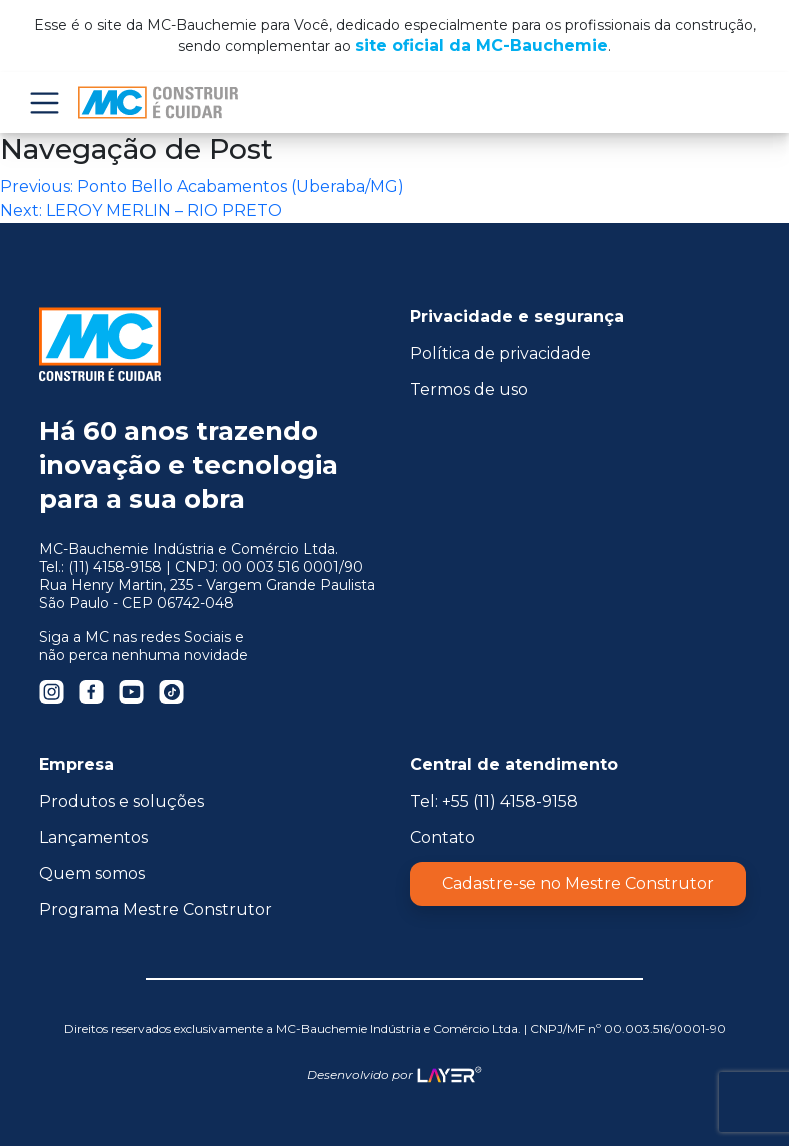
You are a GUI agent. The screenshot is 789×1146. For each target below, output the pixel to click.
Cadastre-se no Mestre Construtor (578, 883)
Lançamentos (93, 837)
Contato (442, 837)
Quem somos (92, 873)
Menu (44, 102)
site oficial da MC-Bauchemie (481, 45)
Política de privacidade (500, 353)
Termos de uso (469, 389)
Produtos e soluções (121, 801)
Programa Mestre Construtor (155, 909)
